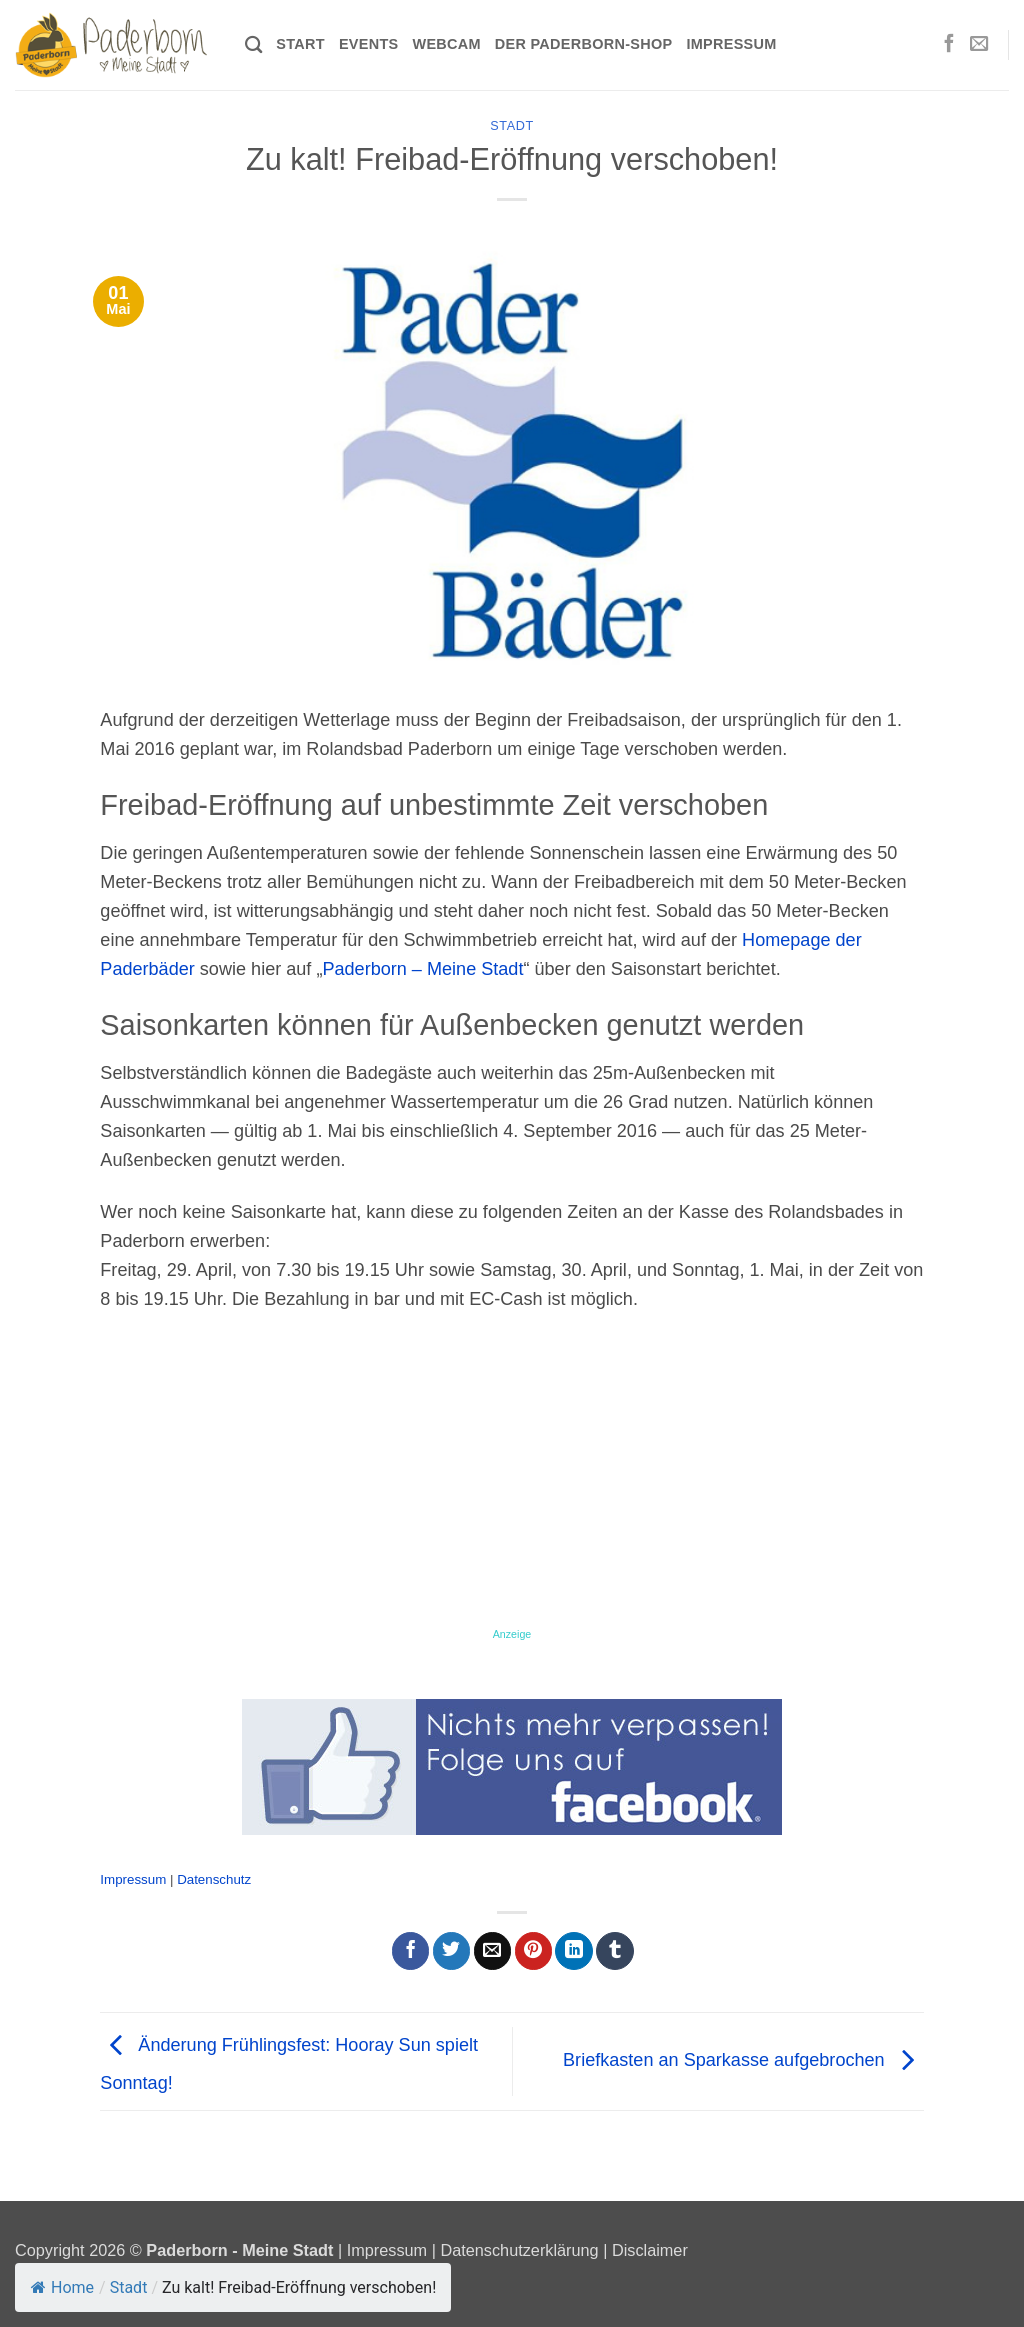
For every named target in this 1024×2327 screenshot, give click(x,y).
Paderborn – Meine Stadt (422, 969)
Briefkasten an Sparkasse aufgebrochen (743, 2060)
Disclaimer (650, 2250)
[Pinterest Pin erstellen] (533, 1951)
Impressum (731, 44)
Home (62, 2287)
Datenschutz (214, 1879)
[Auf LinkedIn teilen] (573, 1951)
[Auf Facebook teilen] (410, 1951)
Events (369, 44)
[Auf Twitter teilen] (451, 1951)
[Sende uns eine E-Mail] (979, 44)
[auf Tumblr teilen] (614, 1951)
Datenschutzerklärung (519, 2250)
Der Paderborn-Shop (584, 44)
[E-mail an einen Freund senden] (492, 1951)
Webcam (446, 44)
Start (300, 44)
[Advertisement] (511, 1478)
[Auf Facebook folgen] (949, 44)
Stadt (512, 126)
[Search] (253, 45)
